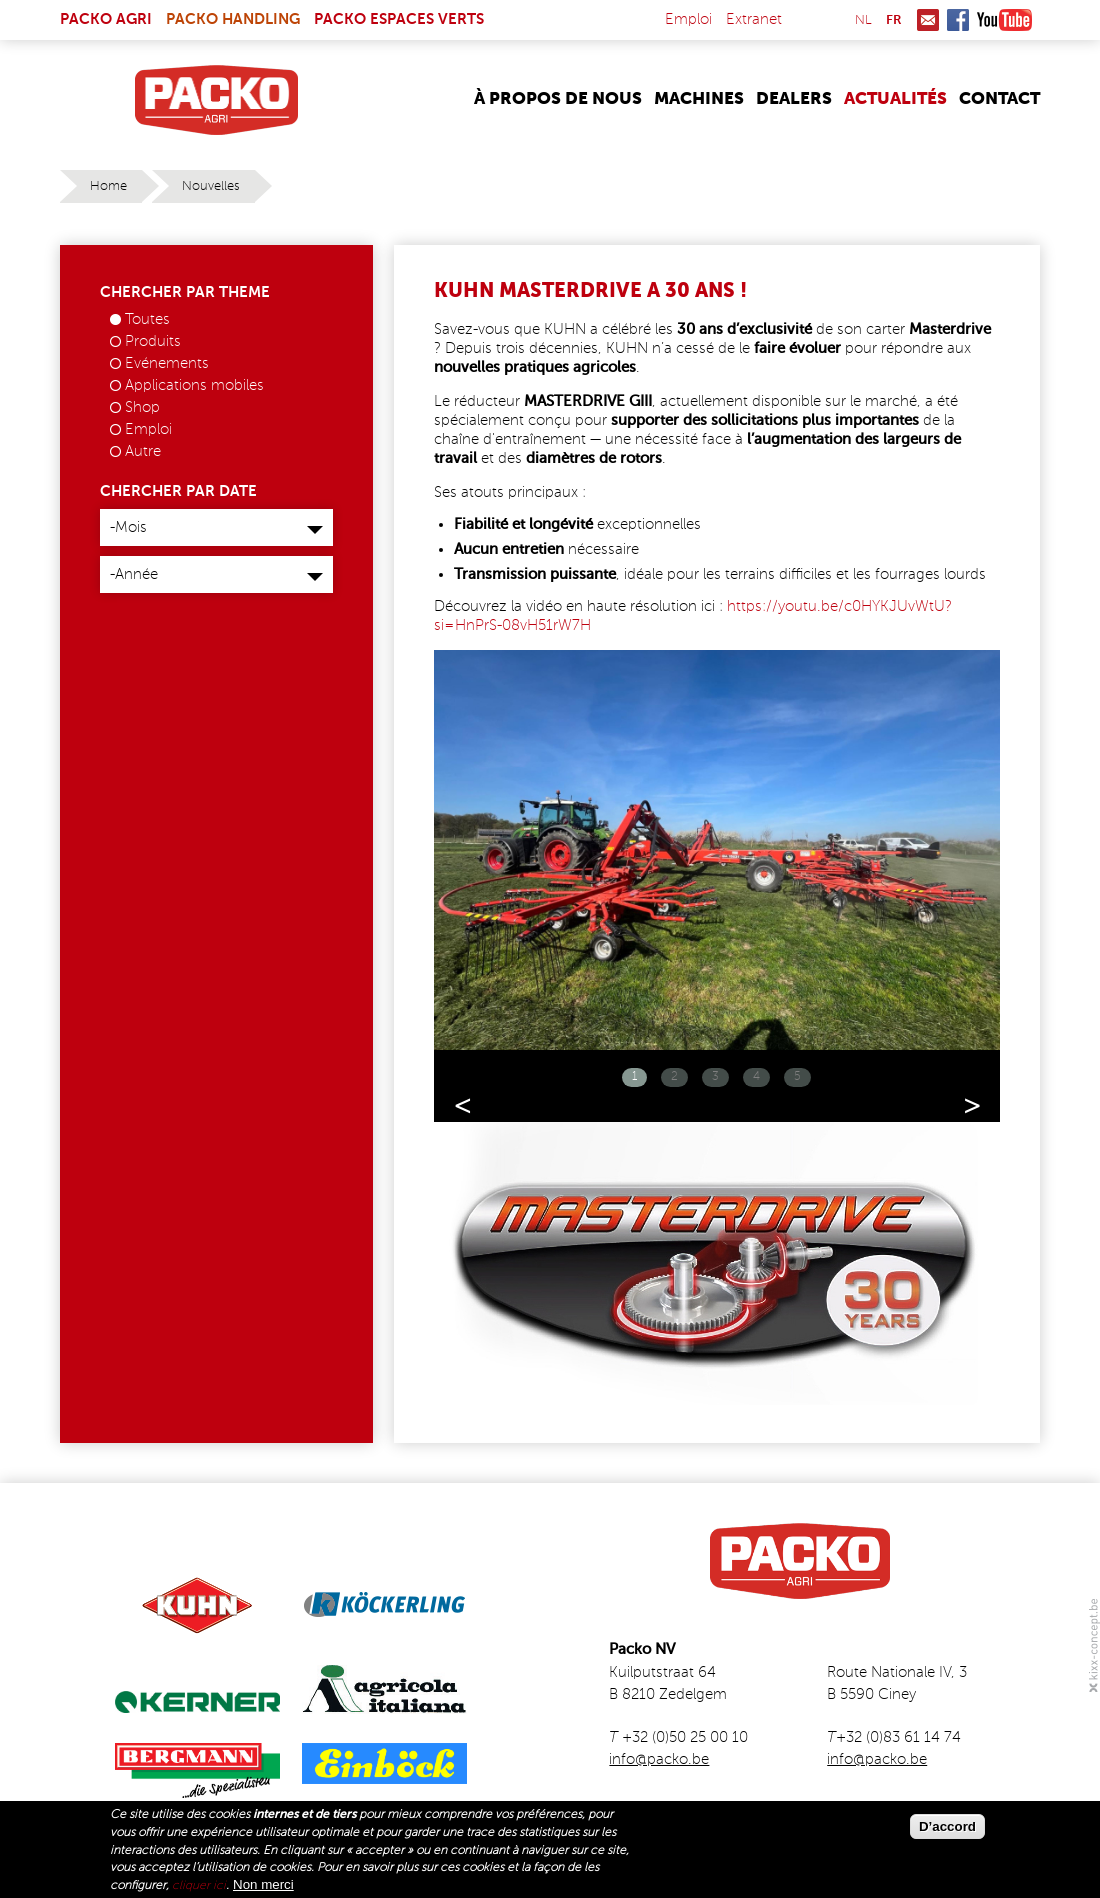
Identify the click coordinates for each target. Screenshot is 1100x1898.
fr (894, 20)
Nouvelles (211, 186)
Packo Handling (233, 19)
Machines (699, 99)
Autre (143, 451)
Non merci (263, 1884)
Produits (153, 341)
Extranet (754, 19)
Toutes (147, 319)
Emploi (688, 19)
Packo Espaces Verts (399, 19)
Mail (928, 20)
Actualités (895, 99)
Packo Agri (106, 19)
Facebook (958, 20)
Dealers (794, 99)
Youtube (1004, 20)
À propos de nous (558, 99)
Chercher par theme (185, 292)
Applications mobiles (194, 385)
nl (863, 20)
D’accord (947, 1826)
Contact (999, 99)
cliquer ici (199, 1886)
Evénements (167, 363)
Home (108, 186)
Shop (142, 407)
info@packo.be (659, 1759)
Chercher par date (178, 491)
